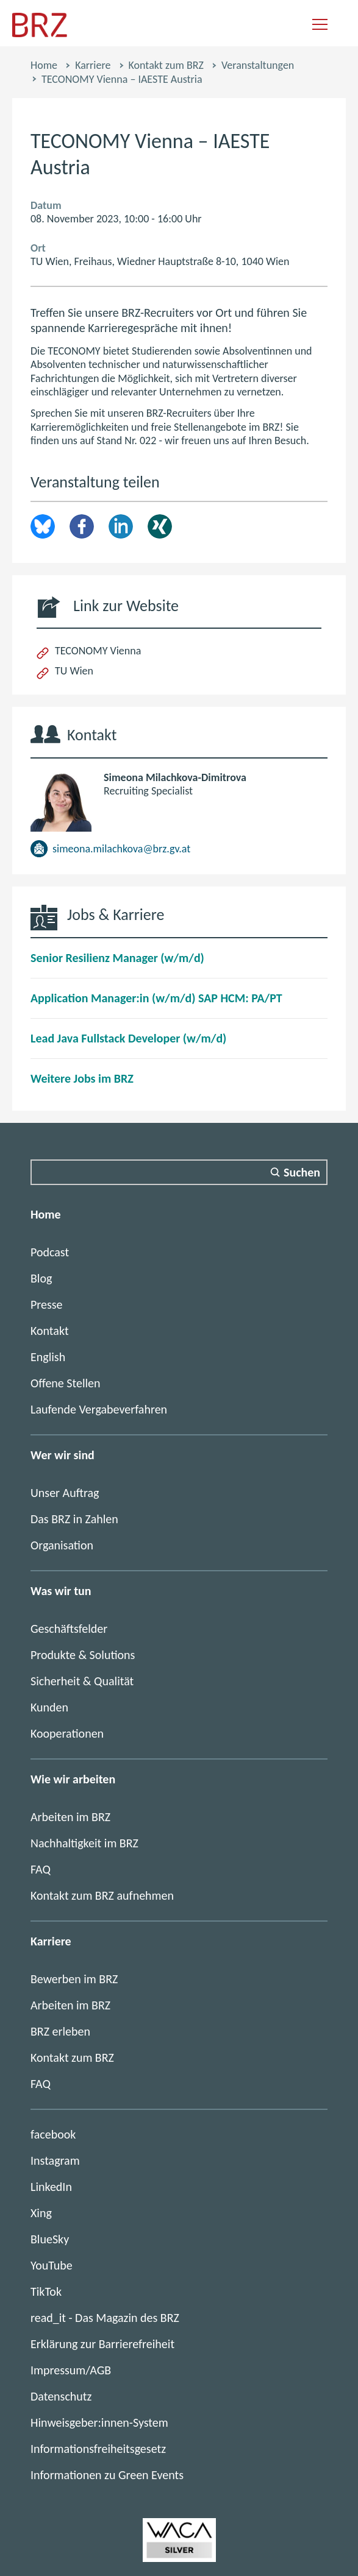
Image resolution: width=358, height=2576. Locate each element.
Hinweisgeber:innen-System (99, 2422)
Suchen (302, 1172)
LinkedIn (121, 526)
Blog (41, 1278)
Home (43, 65)
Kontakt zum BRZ (166, 65)
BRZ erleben (60, 2031)
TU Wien (74, 671)
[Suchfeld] (179, 1172)
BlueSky (49, 2239)
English (47, 1357)
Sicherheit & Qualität (82, 1681)
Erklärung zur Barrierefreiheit (102, 2344)
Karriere (92, 65)
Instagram (55, 2160)
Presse (46, 1304)
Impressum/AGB (70, 2370)
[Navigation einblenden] (320, 25)
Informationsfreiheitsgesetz (98, 2448)
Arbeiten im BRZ (70, 1817)
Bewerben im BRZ (74, 1979)
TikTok (46, 2291)
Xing (160, 526)
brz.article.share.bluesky (42, 526)
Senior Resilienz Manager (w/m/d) (117, 957)
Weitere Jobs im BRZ (82, 1078)
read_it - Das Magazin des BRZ (104, 2317)
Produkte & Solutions (82, 1654)
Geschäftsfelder (68, 1628)
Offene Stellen (65, 1383)
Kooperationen (67, 1733)
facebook (53, 2134)
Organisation (61, 1545)
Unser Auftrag (64, 1492)
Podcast (49, 1252)
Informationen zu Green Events (107, 2475)
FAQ (40, 1869)
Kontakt (49, 1330)
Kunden (49, 1707)
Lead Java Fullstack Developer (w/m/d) (128, 1038)
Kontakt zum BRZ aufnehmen (102, 1895)
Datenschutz (60, 2396)
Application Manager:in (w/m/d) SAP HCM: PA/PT (156, 998)
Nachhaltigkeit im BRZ (84, 1843)
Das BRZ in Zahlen (74, 1519)
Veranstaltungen (257, 65)
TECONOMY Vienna (98, 650)
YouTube (51, 2265)
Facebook (82, 526)
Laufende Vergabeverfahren (98, 1409)
